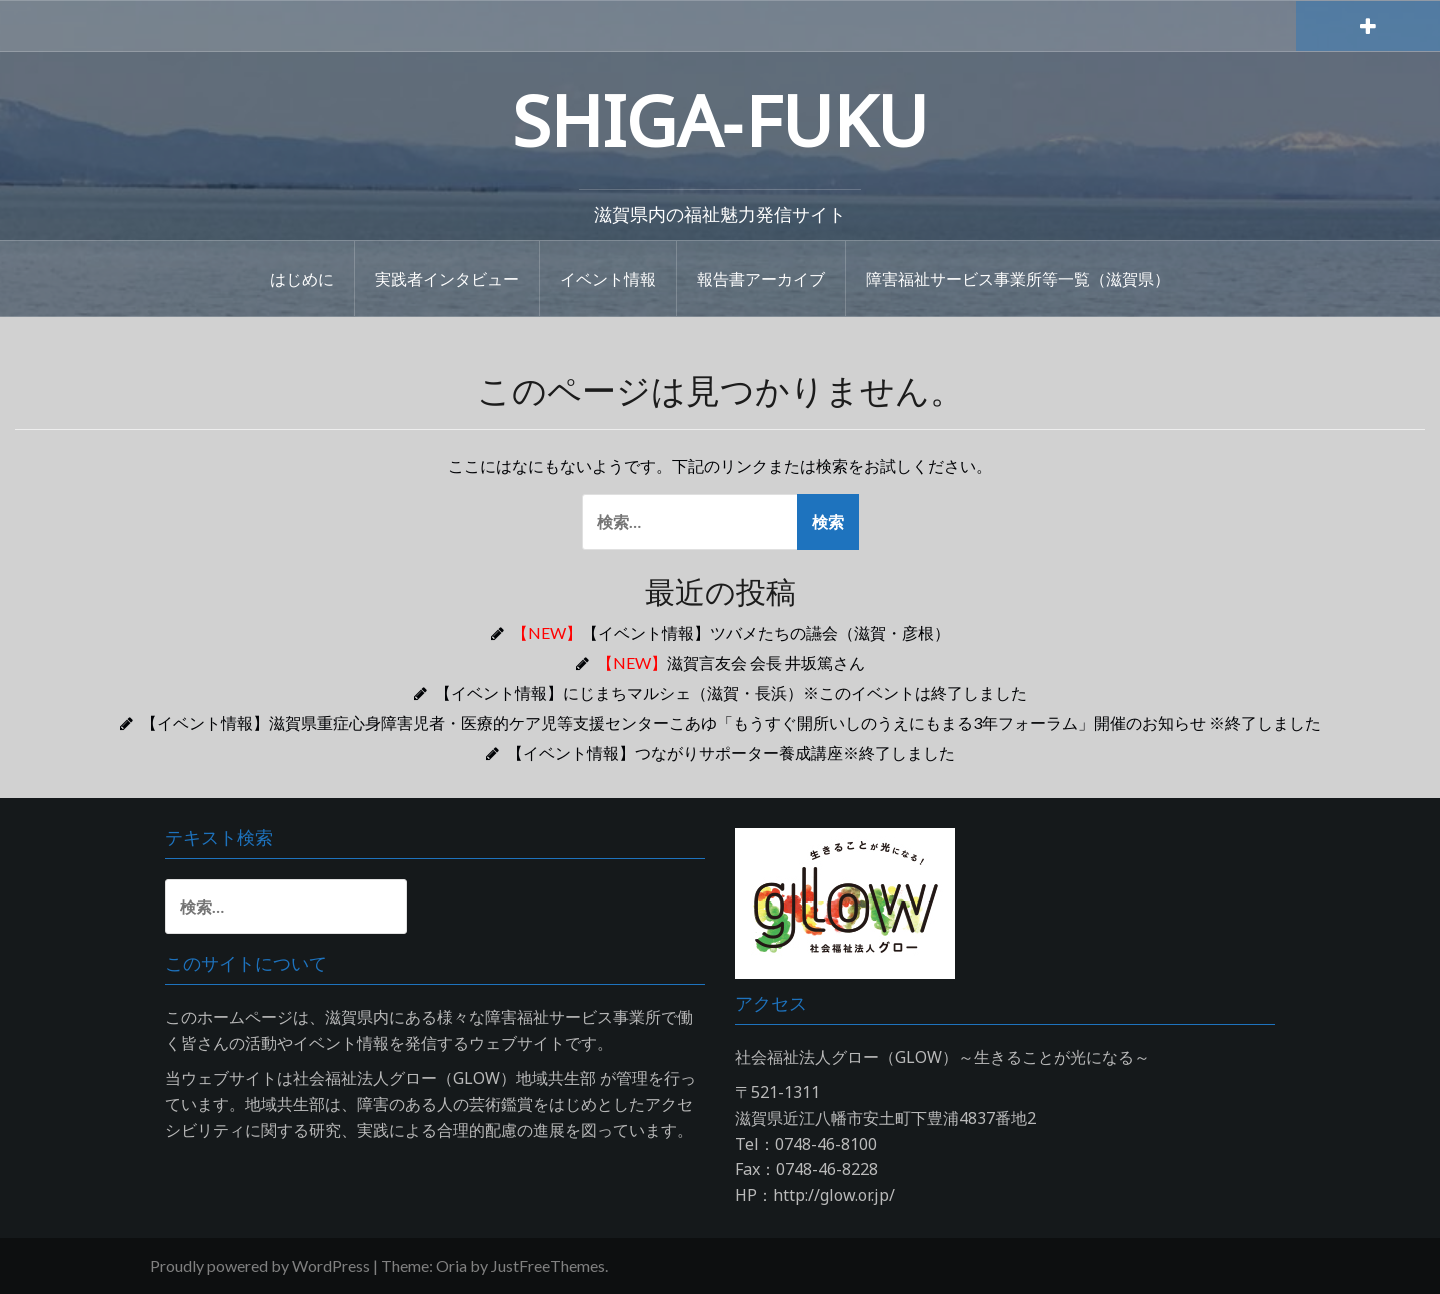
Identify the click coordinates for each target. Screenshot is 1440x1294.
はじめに (302, 278)
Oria (451, 1265)
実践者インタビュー (447, 278)
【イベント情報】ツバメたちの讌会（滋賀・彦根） (731, 632)
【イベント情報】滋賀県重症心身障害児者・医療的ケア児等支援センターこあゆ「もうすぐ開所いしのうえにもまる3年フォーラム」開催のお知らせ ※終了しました (731, 722)
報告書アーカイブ (761, 278)
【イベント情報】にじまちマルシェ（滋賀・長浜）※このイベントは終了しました (731, 692)
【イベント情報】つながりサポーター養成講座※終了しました (731, 752)
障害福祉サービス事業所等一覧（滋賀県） (1018, 278)
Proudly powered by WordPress (260, 1265)
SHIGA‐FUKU (720, 120)
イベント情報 (608, 278)
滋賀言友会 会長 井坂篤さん (731, 662)
